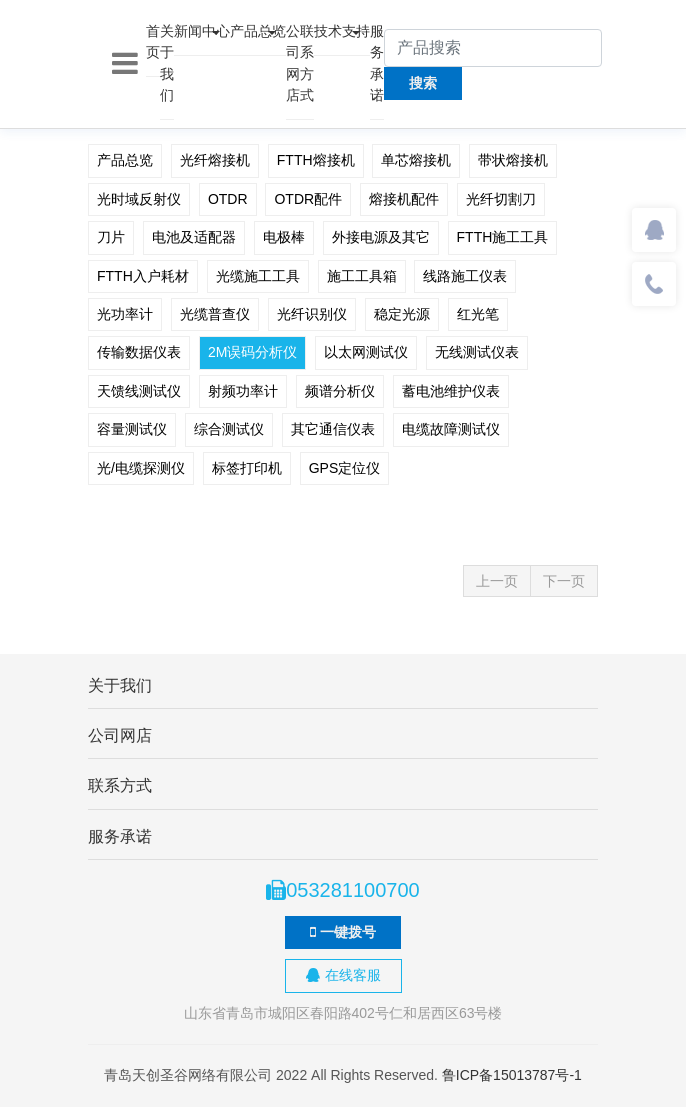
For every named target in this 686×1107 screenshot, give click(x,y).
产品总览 (258, 31)
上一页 (497, 581)
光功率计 (125, 314)
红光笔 (478, 314)
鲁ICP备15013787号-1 (512, 1075)
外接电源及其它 (381, 237)
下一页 (564, 581)
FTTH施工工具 (503, 237)
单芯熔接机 (416, 160)
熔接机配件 (404, 199)
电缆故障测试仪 (451, 429)
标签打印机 (247, 468)
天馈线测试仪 (139, 391)
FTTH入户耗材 (143, 276)
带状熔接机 (513, 160)
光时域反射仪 (139, 199)
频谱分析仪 (340, 391)
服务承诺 (377, 63)
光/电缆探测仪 (141, 468)
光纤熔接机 (215, 160)
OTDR (228, 199)
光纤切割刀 (501, 199)
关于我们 (167, 63)
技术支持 (342, 31)
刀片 (111, 237)
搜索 (423, 83)
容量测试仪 (132, 429)
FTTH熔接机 (316, 160)
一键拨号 (343, 932)
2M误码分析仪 (252, 352)
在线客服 (343, 975)
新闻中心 (202, 31)
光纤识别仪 (312, 314)
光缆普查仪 (215, 314)
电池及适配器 (194, 237)
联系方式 (307, 63)
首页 (153, 41)
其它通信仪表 (333, 429)
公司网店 (293, 63)
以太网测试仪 (366, 352)
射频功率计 (243, 391)
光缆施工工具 (258, 276)
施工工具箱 (362, 276)
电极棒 (284, 237)
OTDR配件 (308, 199)
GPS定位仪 (345, 468)
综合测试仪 (229, 429)
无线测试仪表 (477, 352)
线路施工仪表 (465, 276)
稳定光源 (402, 314)
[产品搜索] (493, 48)
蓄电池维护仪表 (451, 391)
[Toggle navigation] (125, 64)
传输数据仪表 (139, 352)
